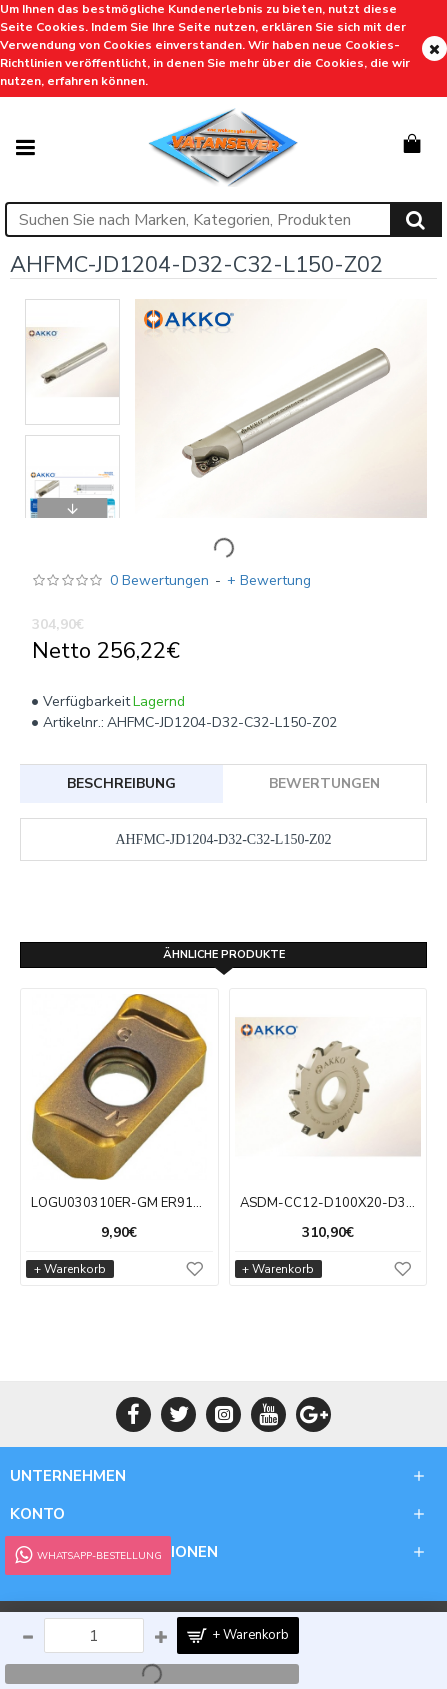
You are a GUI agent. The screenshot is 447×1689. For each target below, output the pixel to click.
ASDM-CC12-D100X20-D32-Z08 (328, 1203)
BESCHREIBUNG (121, 783)
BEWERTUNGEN (324, 783)
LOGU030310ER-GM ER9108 (119, 1203)
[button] (73, 304)
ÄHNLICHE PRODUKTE (224, 954)
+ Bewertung (269, 580)
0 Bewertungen (159, 580)
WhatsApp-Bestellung (87, 1555)
